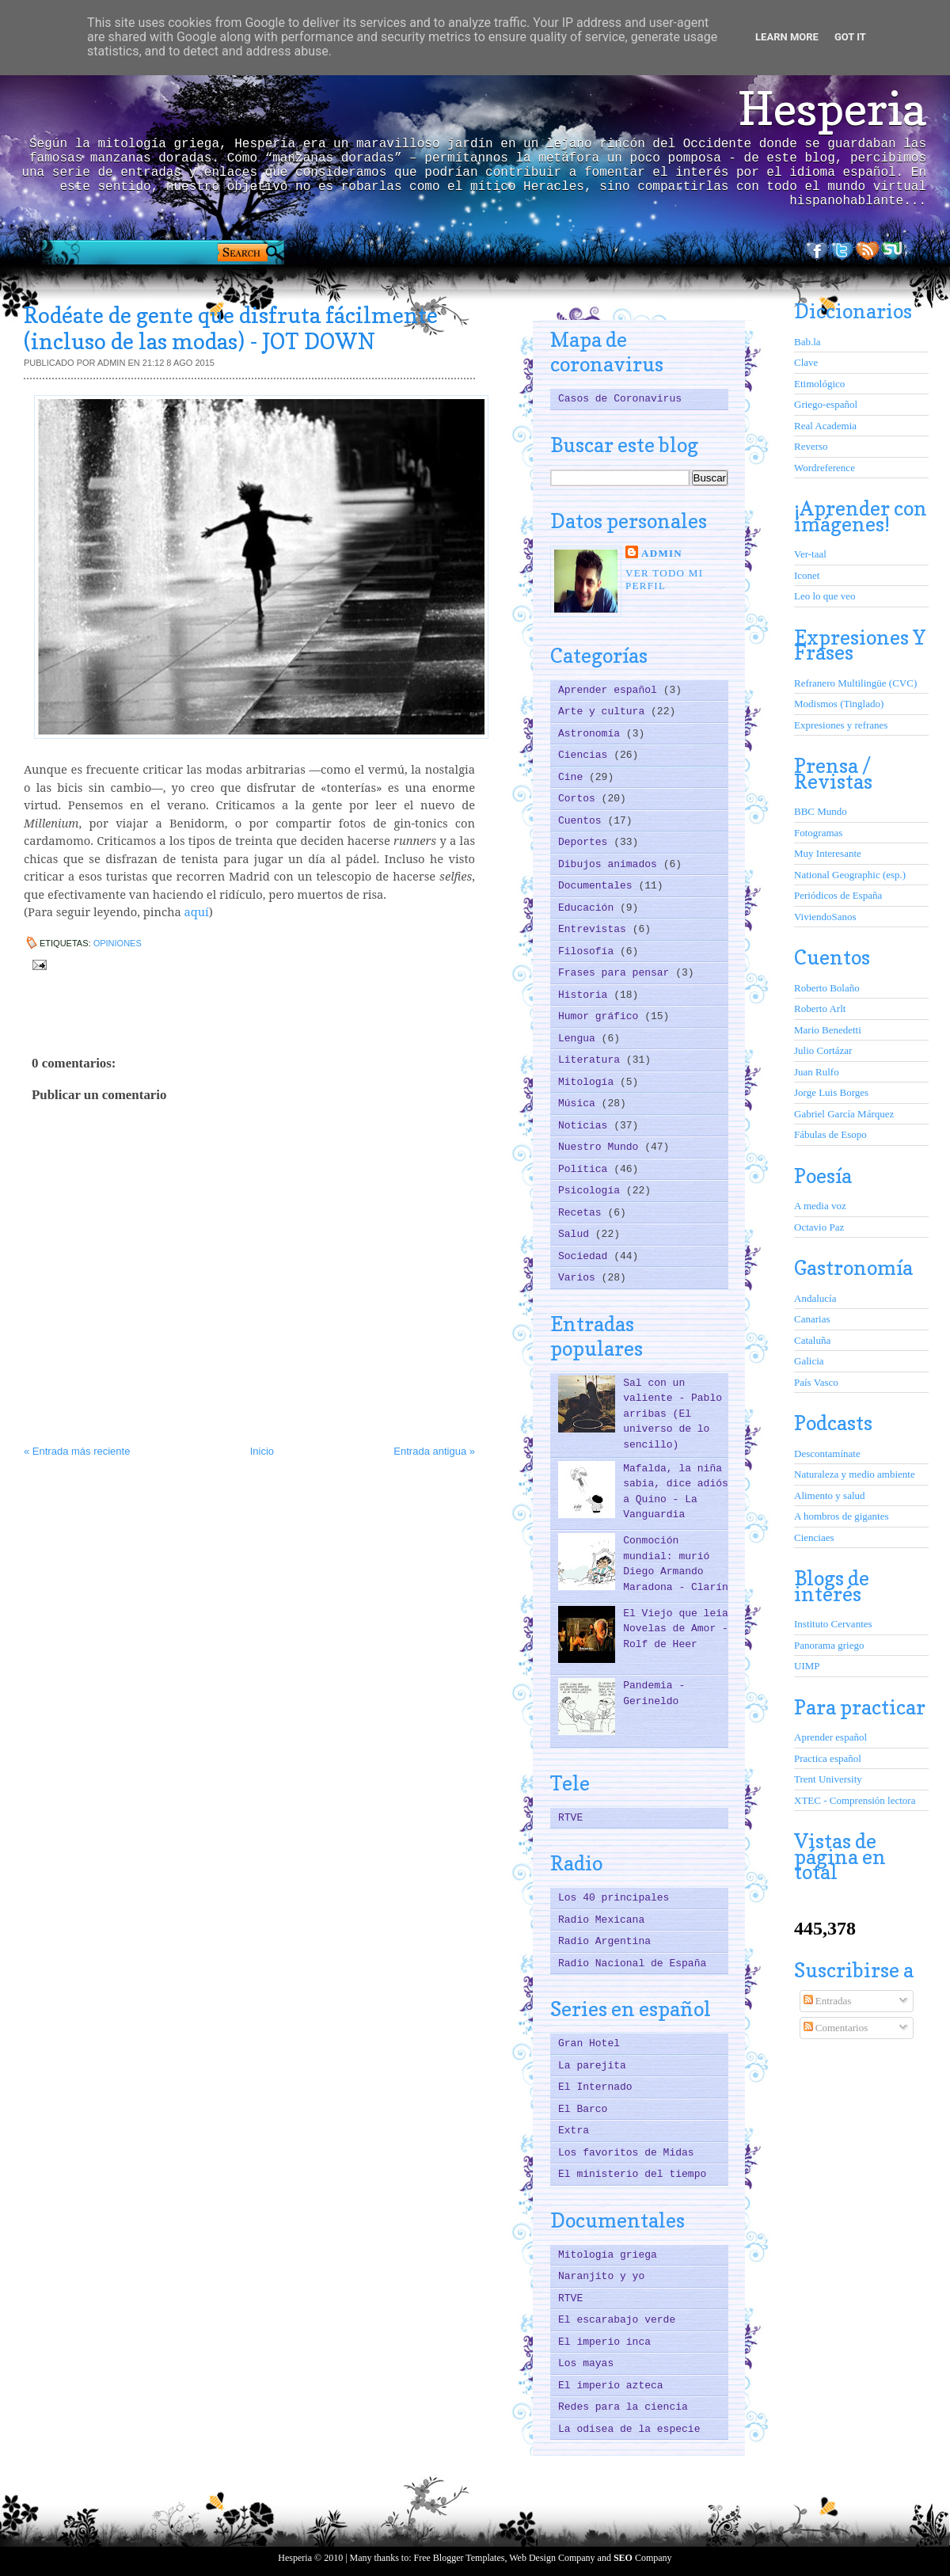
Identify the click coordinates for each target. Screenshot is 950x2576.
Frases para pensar (616, 973)
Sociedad (586, 1256)
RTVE (570, 1818)
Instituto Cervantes (833, 1624)
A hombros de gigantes (841, 1516)
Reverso (811, 446)
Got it (850, 37)
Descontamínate (827, 1453)
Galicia (809, 1361)
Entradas (828, 2001)
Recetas (582, 1213)
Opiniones (117, 943)
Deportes (586, 842)
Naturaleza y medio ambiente (854, 1474)
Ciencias (586, 755)
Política (586, 1169)
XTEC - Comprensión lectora (854, 1800)
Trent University (828, 1779)
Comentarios (836, 2028)
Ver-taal (810, 554)
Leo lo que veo (825, 596)
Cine (573, 777)
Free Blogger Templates (459, 2557)
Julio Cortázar (823, 1050)
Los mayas (586, 2363)
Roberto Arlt (820, 1008)
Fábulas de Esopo (830, 1134)
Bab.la (807, 342)
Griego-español (825, 404)
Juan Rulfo (816, 1072)
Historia (586, 995)
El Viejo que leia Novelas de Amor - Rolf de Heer (675, 1629)
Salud (576, 1234)
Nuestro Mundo (601, 1147)
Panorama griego (829, 1645)
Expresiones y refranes (840, 725)
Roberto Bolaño (827, 988)
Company (643, 2557)
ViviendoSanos (825, 917)
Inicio (262, 1451)
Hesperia (832, 108)
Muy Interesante (827, 853)
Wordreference (824, 468)
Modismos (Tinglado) (839, 704)
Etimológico (819, 384)
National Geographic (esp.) (850, 875)
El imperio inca (604, 2342)
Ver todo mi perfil (664, 579)
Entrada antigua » (434, 1451)
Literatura (592, 1060)
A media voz (820, 1206)
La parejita (592, 2066)
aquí (196, 911)
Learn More (787, 37)
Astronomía (592, 734)
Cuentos (582, 821)
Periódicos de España (838, 895)
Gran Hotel (589, 2043)
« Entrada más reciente (77, 1451)
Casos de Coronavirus (620, 399)
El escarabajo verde (616, 2320)
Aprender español (610, 690)
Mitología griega (607, 2255)
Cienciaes (814, 1537)
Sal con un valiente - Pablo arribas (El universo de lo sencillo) (672, 1414)
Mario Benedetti (827, 1030)
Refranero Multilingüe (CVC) (855, 683)
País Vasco (816, 1382)
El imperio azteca (610, 2385)
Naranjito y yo (601, 2276)
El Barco (582, 2109)
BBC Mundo (820, 811)
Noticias (586, 1126)
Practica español (827, 1758)
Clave (806, 362)
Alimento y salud (829, 1495)
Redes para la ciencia (623, 2407)
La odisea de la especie (629, 2429)
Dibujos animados (610, 864)
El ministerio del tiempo (632, 2174)
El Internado (595, 2087)
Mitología (589, 1082)
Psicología (592, 1191)
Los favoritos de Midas (626, 2153)
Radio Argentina (604, 1941)
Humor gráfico (601, 1016)
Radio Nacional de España (632, 1963)
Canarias (812, 1319)
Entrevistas (595, 929)
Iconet (806, 575)
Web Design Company (552, 2557)
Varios (580, 1278)
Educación (589, 908)
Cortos (580, 799)
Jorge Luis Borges (831, 1092)
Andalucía (815, 1298)
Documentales (598, 886)
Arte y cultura (604, 711)
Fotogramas (818, 833)
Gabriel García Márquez (844, 1114)
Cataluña (812, 1340)
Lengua (580, 1038)
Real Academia (825, 426)
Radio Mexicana (601, 1920)
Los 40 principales (613, 1898)
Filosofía (589, 951)
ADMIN (661, 553)
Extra (573, 2131)
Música (580, 1103)
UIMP (807, 1666)
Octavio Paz (819, 1227)
